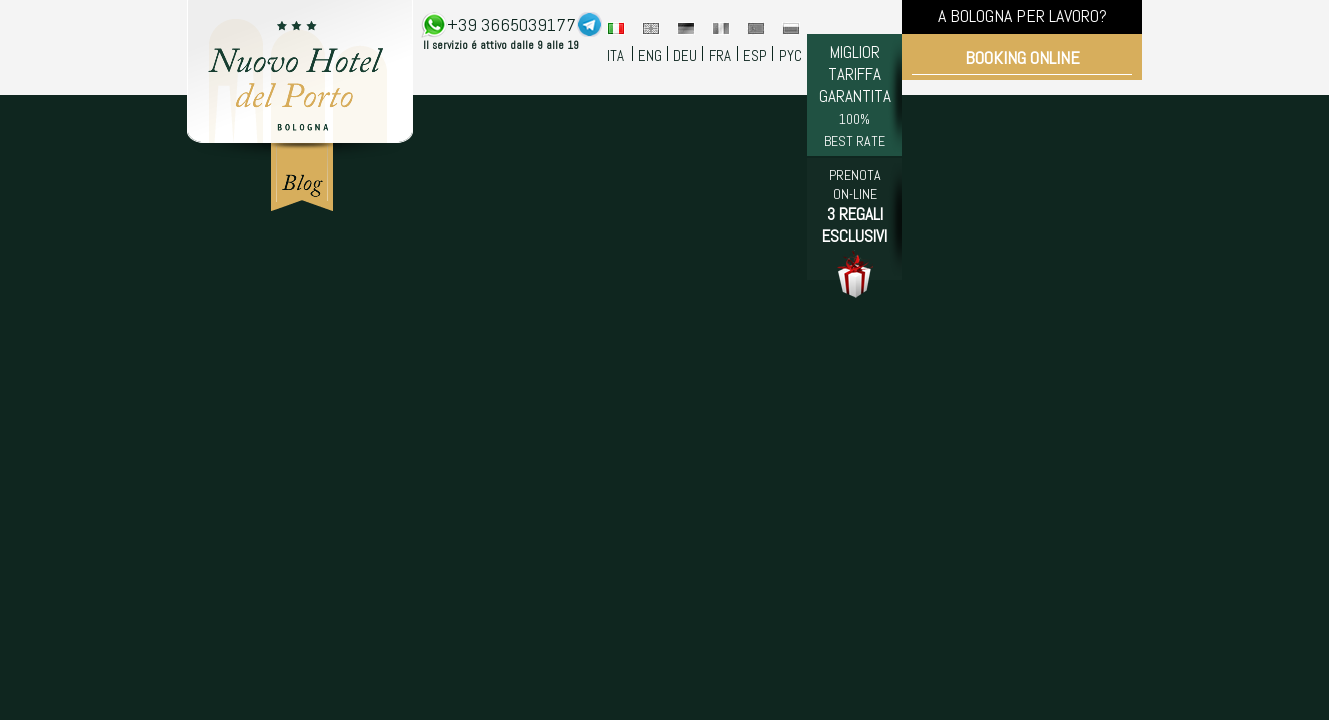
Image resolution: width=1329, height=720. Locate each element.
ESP (755, 55)
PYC (790, 55)
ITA (615, 55)
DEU (685, 55)
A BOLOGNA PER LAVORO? (1022, 15)
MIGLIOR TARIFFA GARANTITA (855, 95)
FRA (720, 55)
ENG (650, 55)
